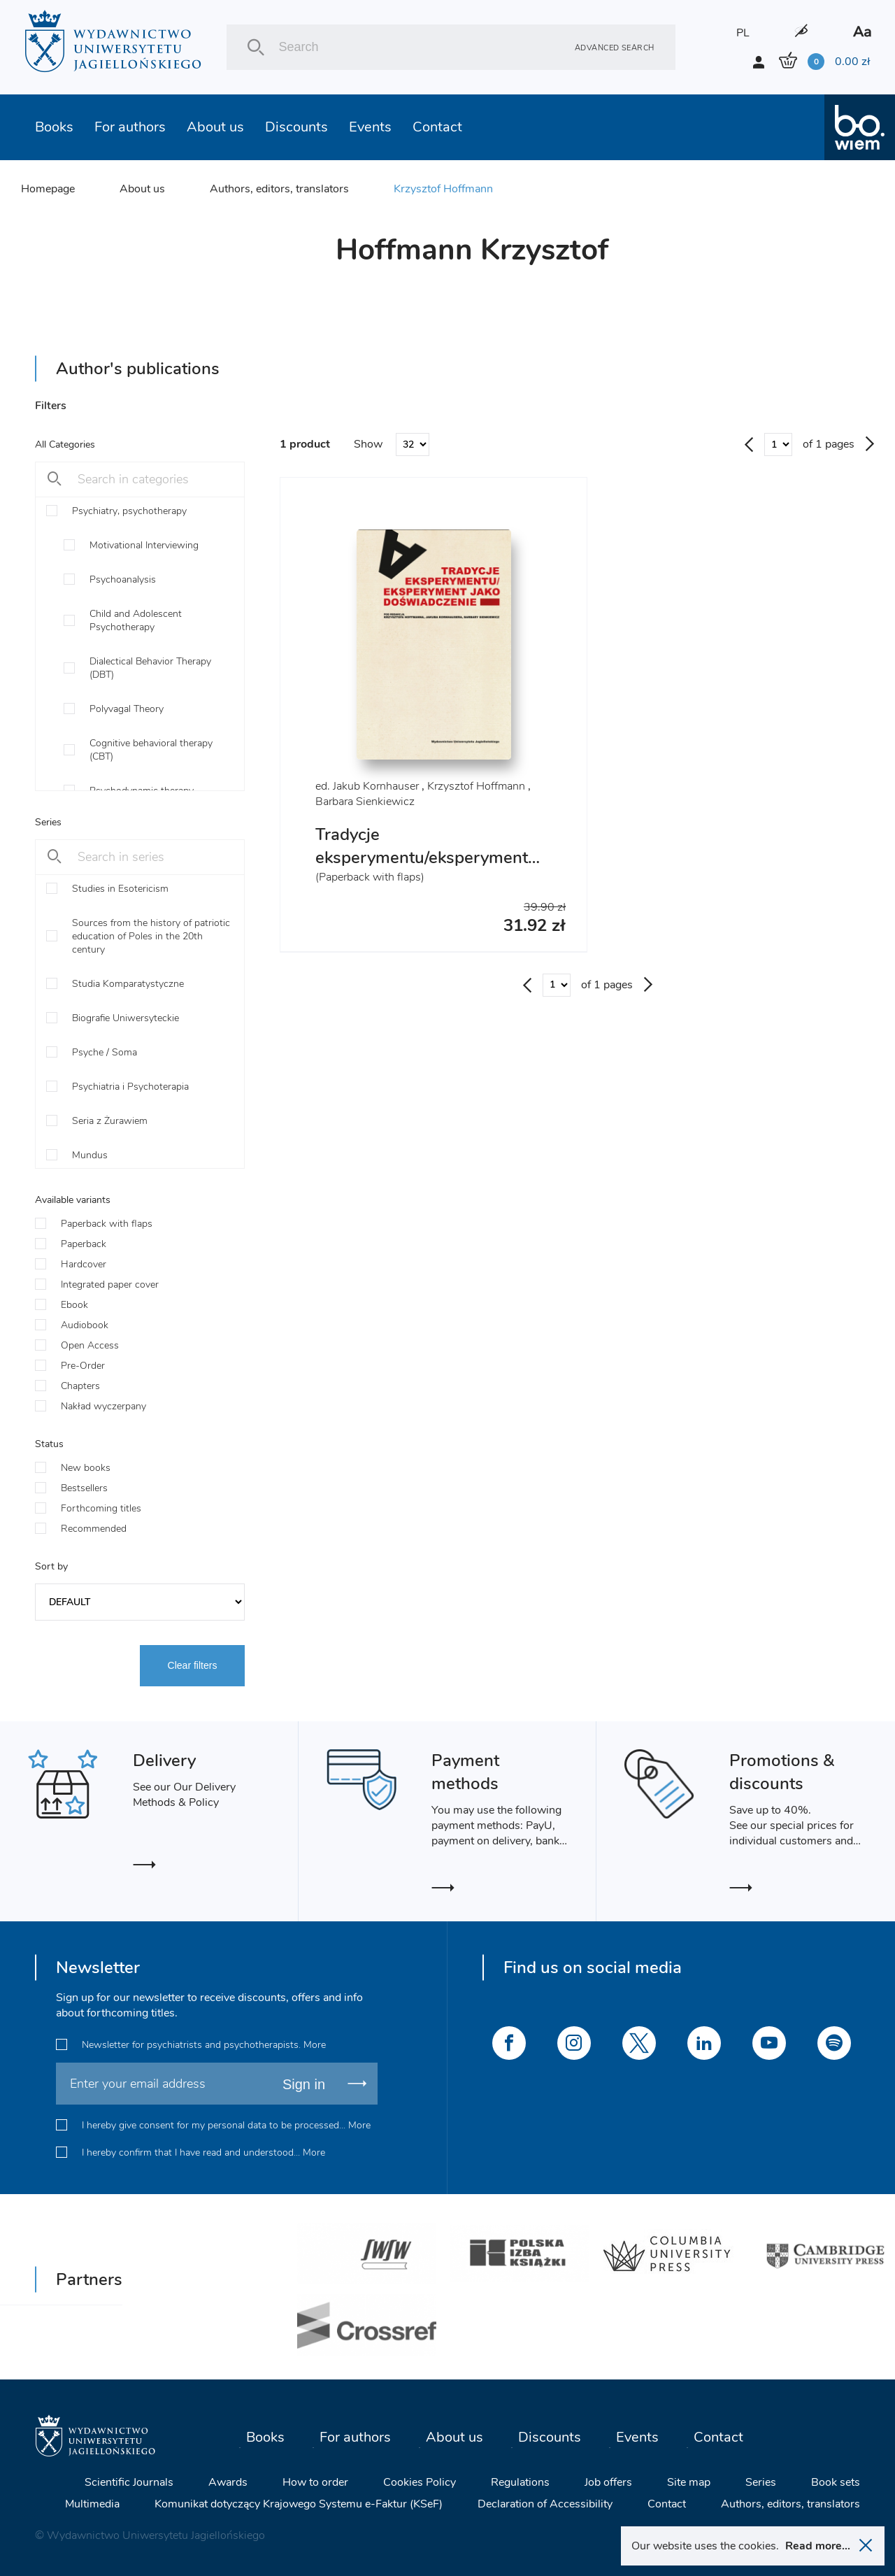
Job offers (608, 2482)
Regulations (520, 2482)
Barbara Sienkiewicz (365, 801)
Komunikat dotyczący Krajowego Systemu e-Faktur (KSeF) (299, 2504)
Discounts (296, 127)
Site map (688, 2482)
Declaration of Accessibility (545, 2504)
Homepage (48, 189)
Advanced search (614, 47)
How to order (315, 2482)
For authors (130, 127)
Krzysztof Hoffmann (443, 189)
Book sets (835, 2482)
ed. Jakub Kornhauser (367, 786)
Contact (437, 127)
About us (215, 127)
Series (760, 2482)
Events (370, 127)
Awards (228, 2482)
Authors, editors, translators (279, 189)
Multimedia (92, 2504)
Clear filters (192, 1665)
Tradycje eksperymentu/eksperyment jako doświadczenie (421, 857)
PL (743, 33)
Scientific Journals (129, 2482)
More (314, 2044)
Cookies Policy (419, 2482)
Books (54, 127)
